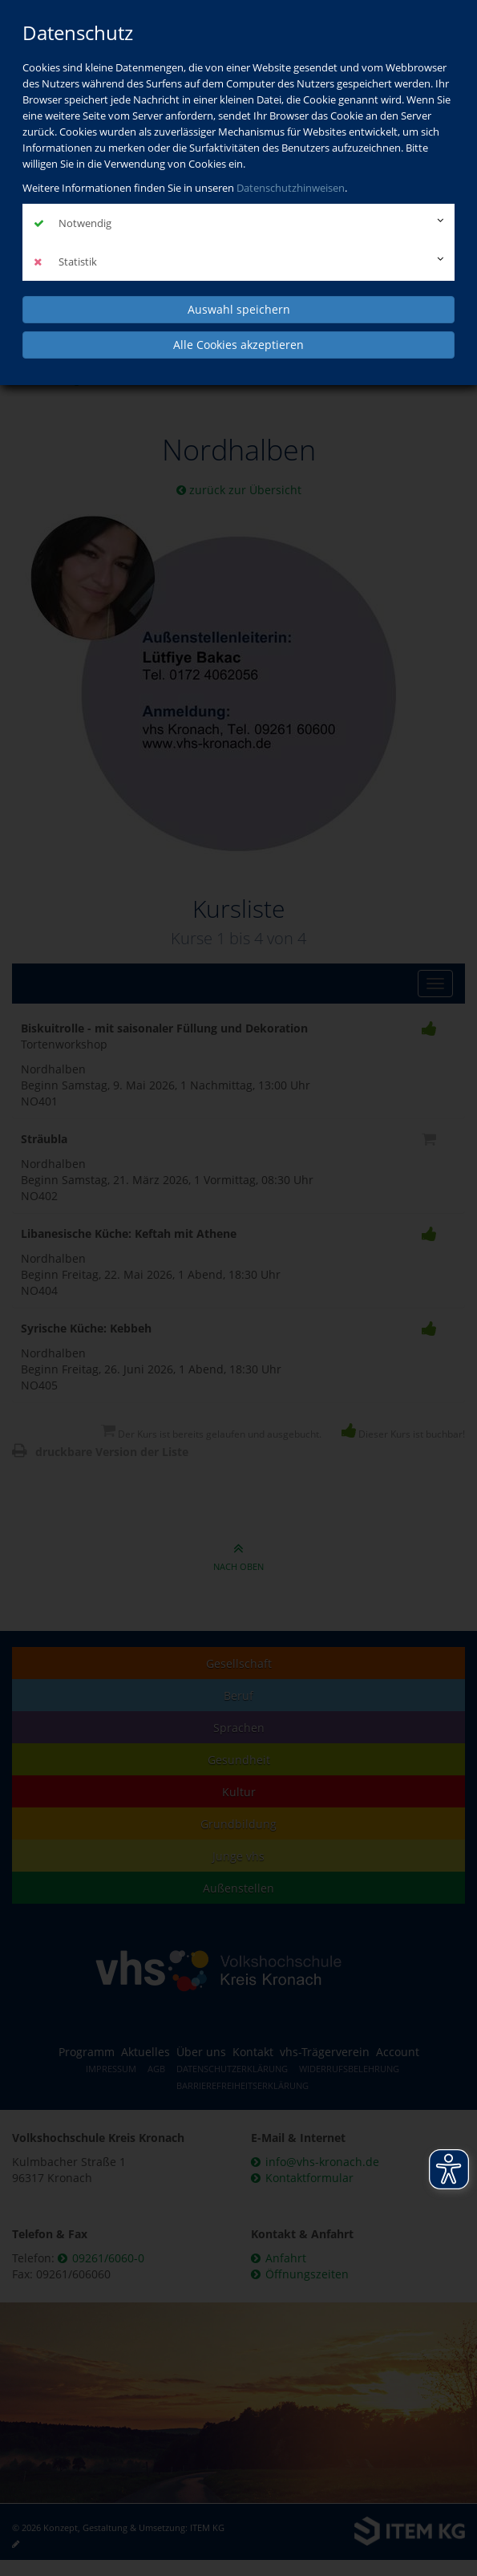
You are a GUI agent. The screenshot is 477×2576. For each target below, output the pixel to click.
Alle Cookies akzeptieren (238, 344)
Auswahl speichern (239, 309)
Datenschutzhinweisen (290, 188)
